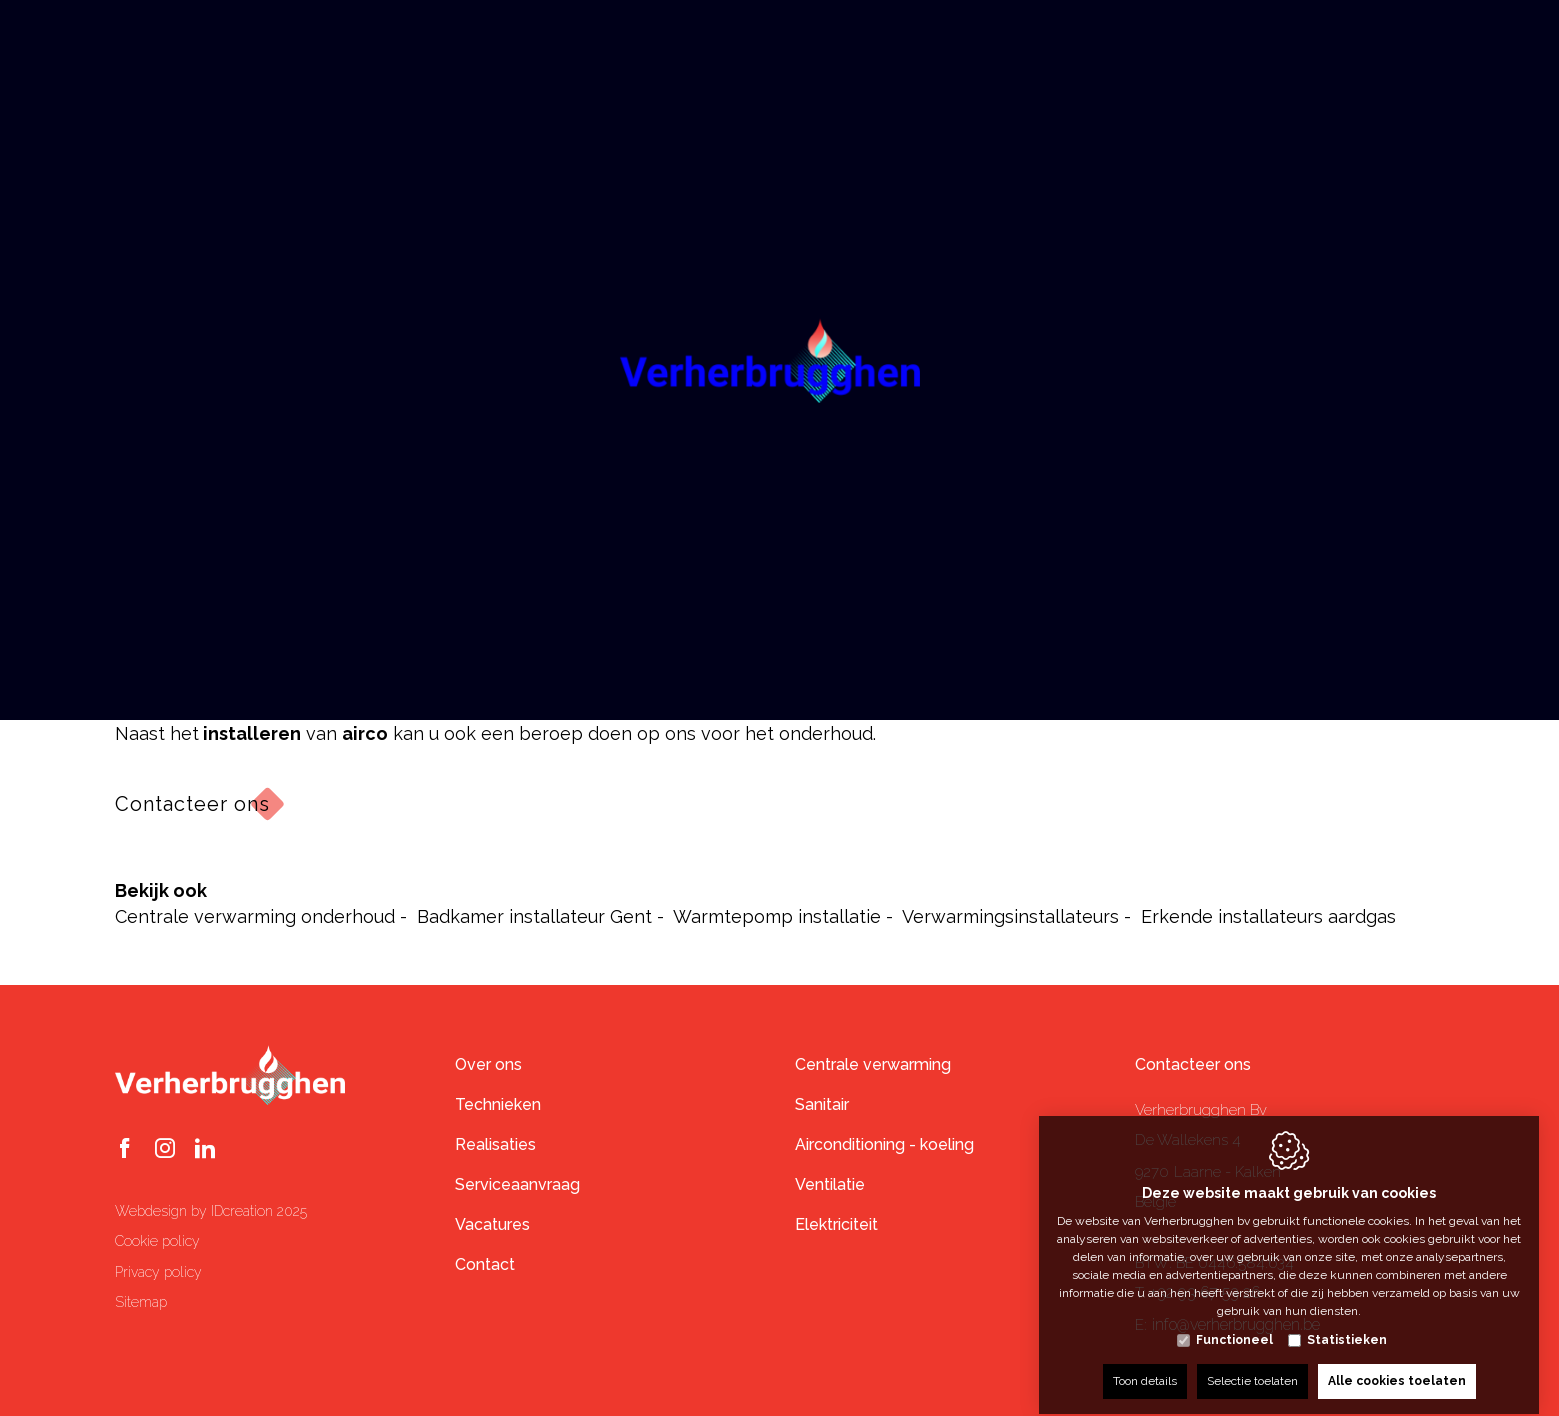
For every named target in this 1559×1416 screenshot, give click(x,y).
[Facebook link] (125, 1150)
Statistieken (1347, 1322)
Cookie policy (157, 1241)
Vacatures (492, 1224)
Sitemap (141, 1302)
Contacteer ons (192, 804)
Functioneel (1234, 1322)
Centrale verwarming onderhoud (255, 916)
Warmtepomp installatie (777, 916)
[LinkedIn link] (205, 1150)
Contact (485, 1264)
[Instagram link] (165, 1150)
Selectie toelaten (1252, 1363)
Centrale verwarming (873, 1064)
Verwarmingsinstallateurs (1010, 916)
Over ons (488, 1064)
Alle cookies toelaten (1397, 1363)
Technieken (498, 1104)
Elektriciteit (836, 1224)
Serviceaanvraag (517, 1184)
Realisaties (495, 1144)
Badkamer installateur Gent (534, 916)
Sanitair (822, 1104)
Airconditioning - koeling (884, 1144)
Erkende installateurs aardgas (1268, 916)
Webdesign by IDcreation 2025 (211, 1211)
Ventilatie (830, 1184)
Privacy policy (158, 1272)
